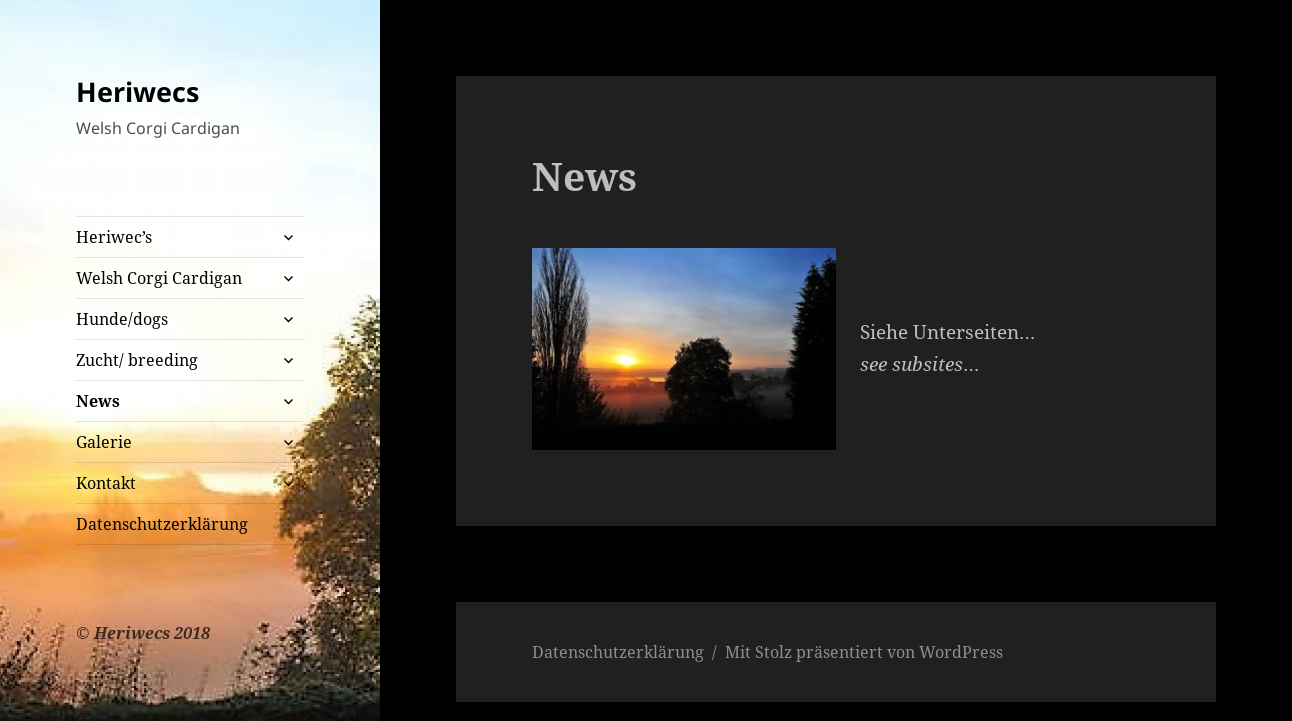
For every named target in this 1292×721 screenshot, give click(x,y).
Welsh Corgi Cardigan (159, 278)
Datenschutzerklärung (162, 524)
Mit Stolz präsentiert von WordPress (864, 652)
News (98, 401)
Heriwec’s (114, 237)
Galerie (104, 442)
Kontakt (106, 483)
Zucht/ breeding (137, 360)
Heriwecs (137, 91)
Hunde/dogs (122, 319)
